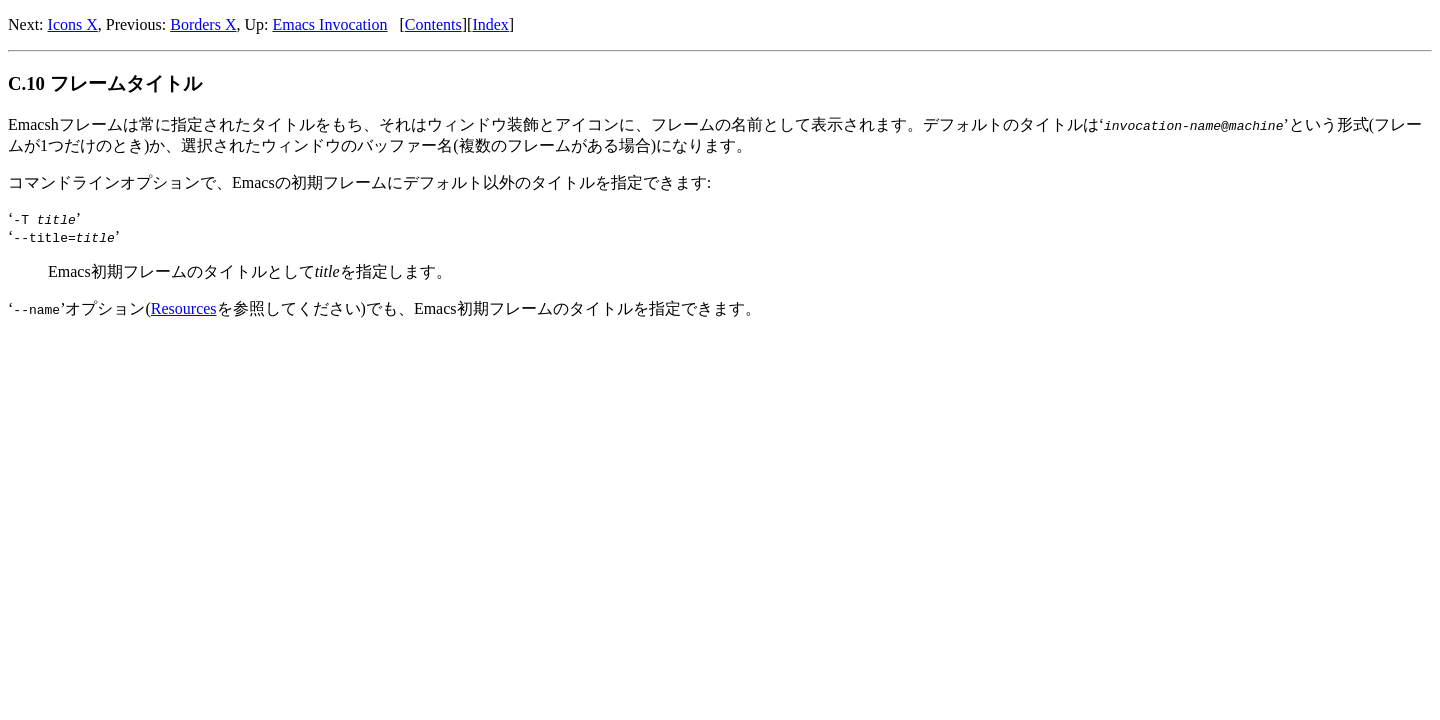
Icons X (73, 24)
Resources (184, 308)
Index (490, 24)
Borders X (203, 24)
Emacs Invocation (329, 24)
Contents (433, 24)
